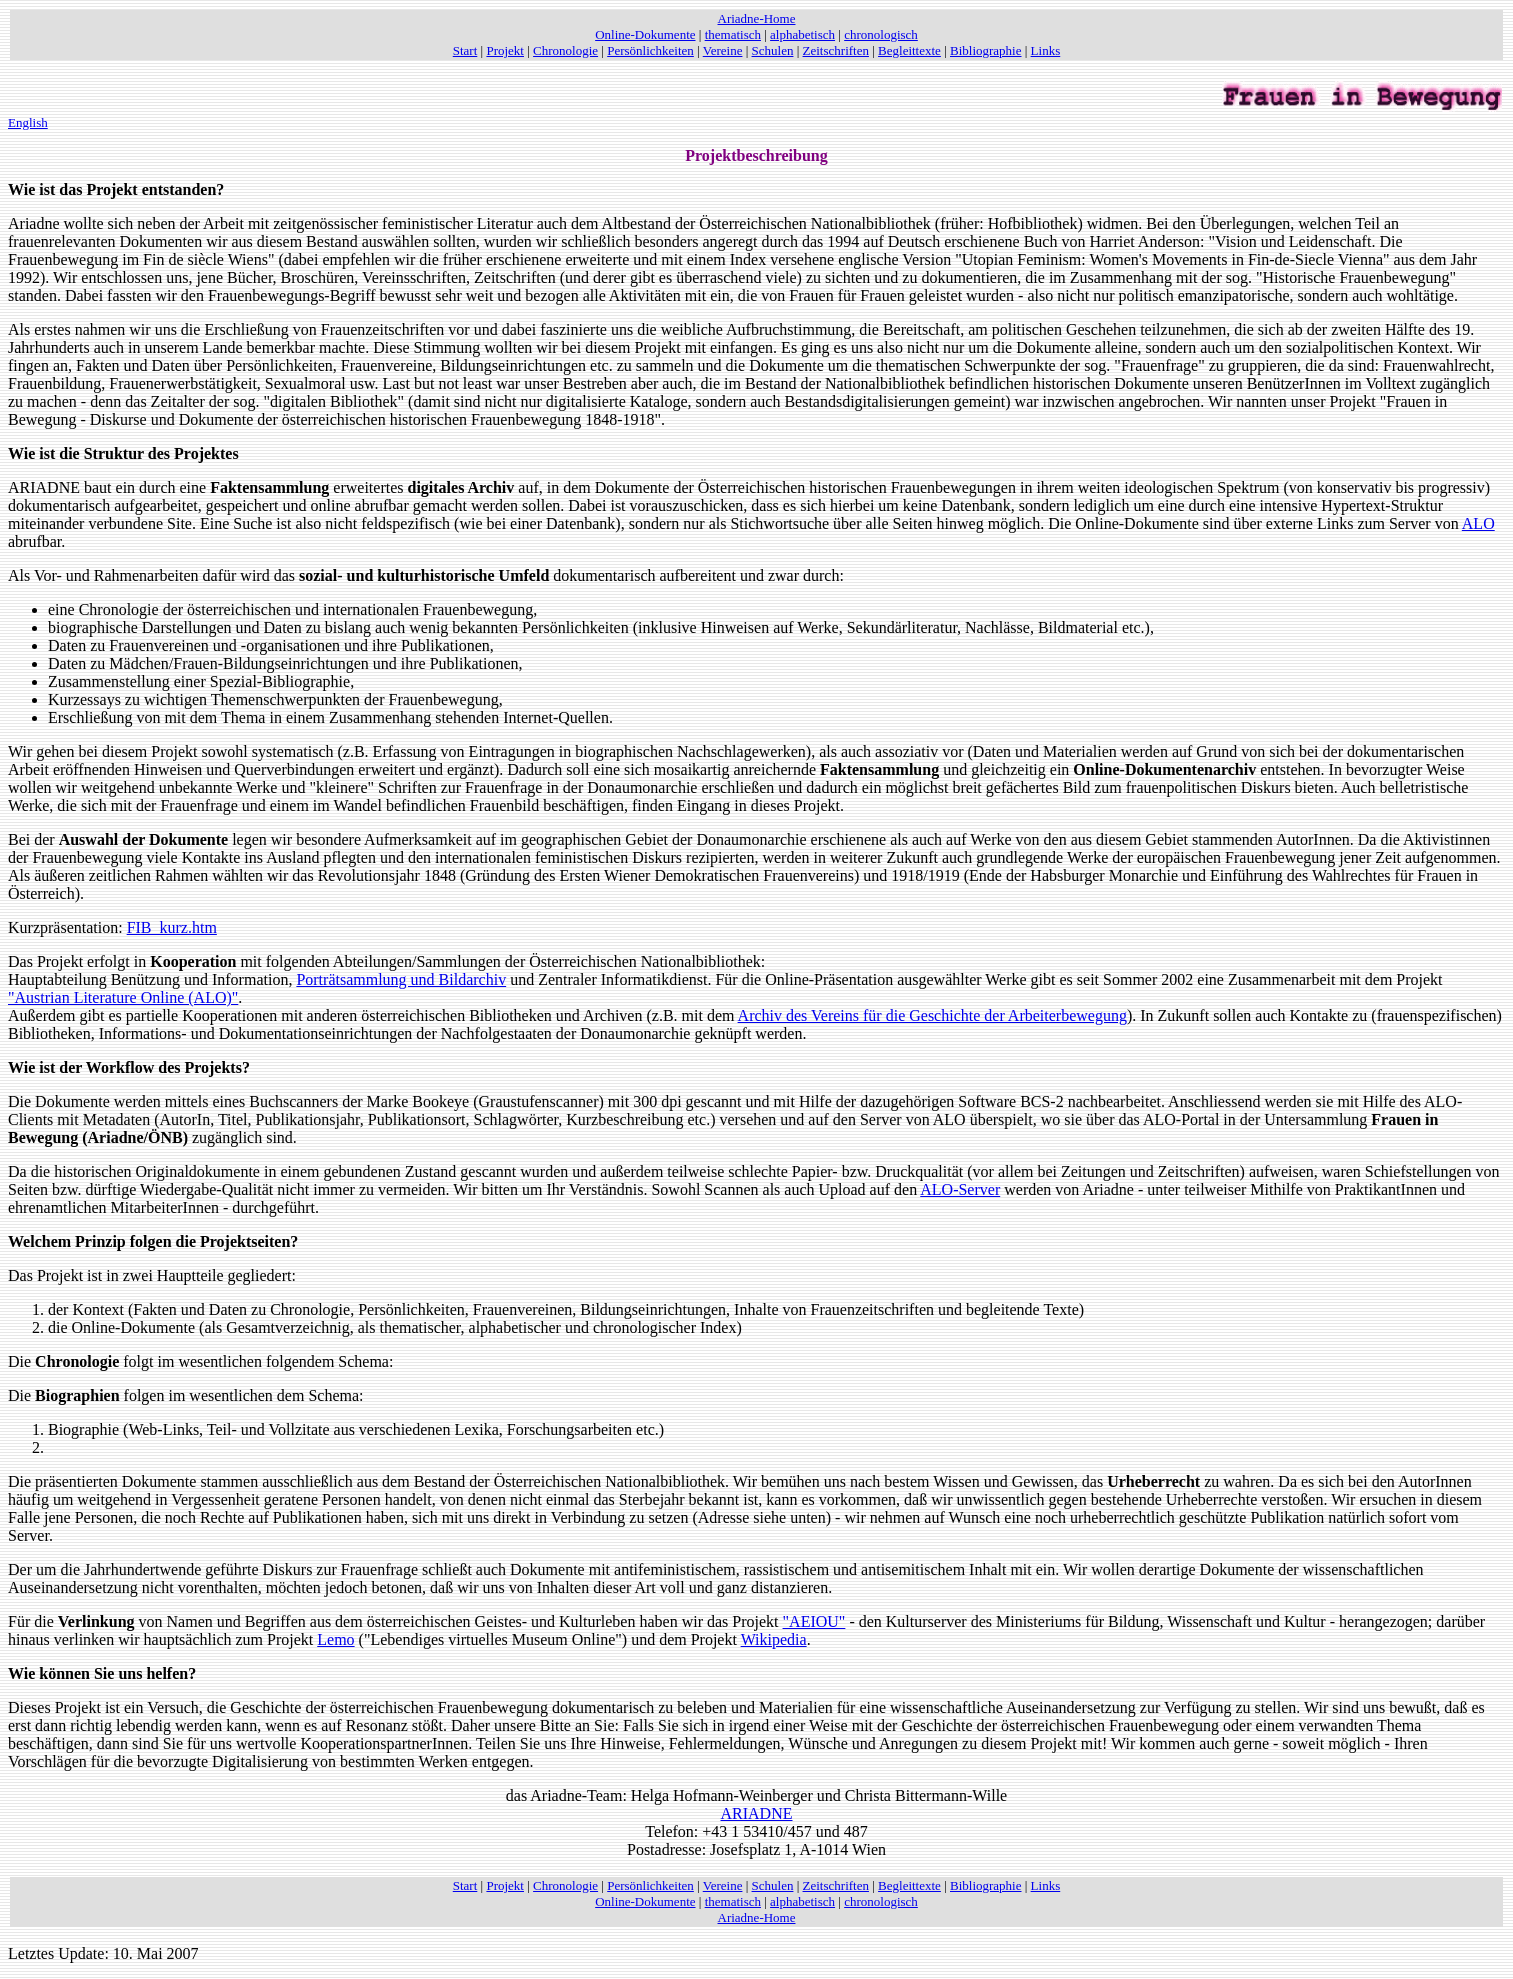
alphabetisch (802, 34)
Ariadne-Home (757, 18)
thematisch (733, 34)
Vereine (723, 50)
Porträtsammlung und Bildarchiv (401, 979)
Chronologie (565, 50)
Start (465, 50)
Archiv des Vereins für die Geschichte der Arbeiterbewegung (932, 1015)
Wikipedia (774, 1639)
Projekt (505, 50)
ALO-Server (960, 1189)
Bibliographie (986, 50)
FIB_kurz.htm (172, 927)
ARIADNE (757, 1813)
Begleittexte (909, 50)
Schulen (773, 50)
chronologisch (881, 34)
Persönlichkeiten (650, 50)
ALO (1478, 523)
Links (1046, 50)
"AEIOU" (814, 1621)
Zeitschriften (836, 50)
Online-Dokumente (645, 34)
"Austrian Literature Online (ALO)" (123, 997)
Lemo (335, 1639)
